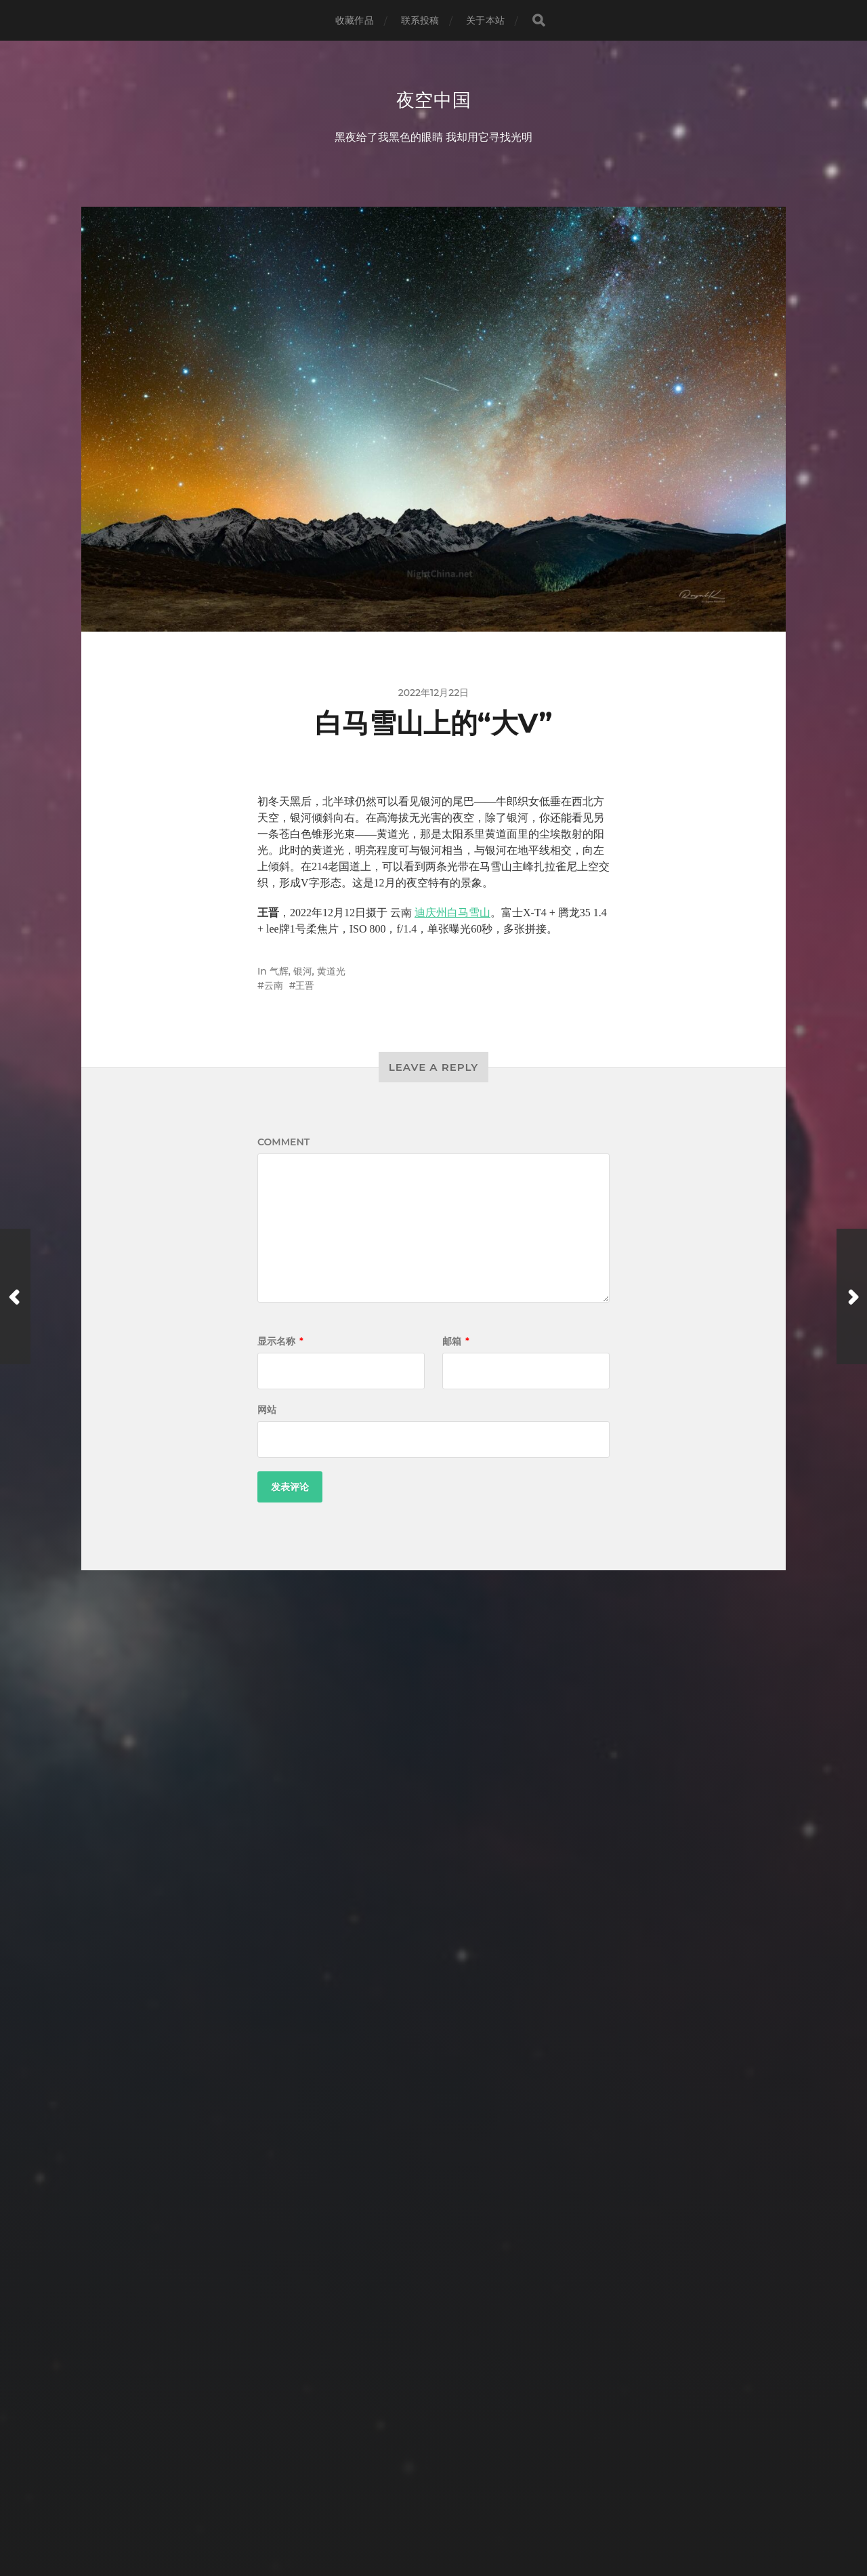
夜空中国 (434, 100)
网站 (266, 1411)
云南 (273, 987)
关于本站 (485, 20)
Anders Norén (458, 2517)
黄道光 (331, 972)
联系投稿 (420, 20)
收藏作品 (354, 20)
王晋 (304, 987)
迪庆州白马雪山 (452, 914)
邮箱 (455, 1342)
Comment (283, 1143)
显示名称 (280, 1342)
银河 (302, 972)
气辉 (279, 972)
